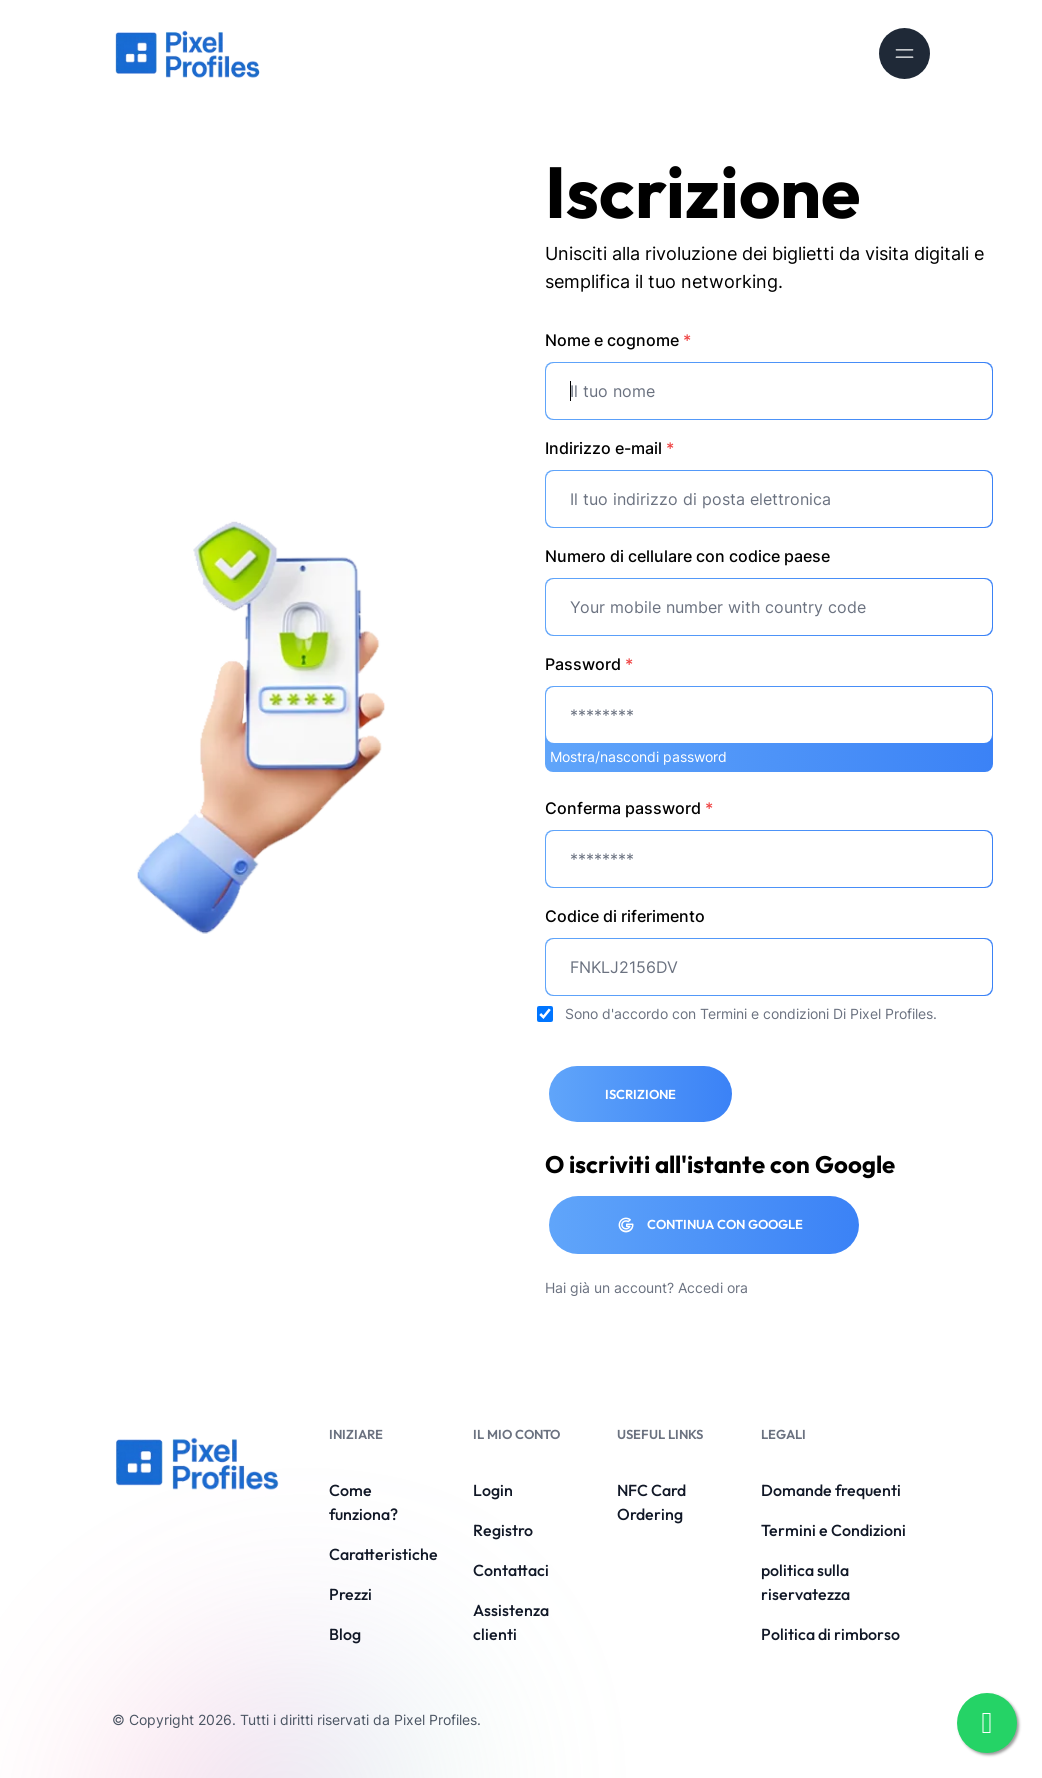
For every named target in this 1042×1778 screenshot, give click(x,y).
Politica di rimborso (830, 1634)
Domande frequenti (831, 1490)
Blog (345, 1634)
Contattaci (511, 1570)
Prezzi (350, 1594)
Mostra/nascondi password (638, 756)
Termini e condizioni (764, 1013)
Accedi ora (713, 1287)
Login (493, 1490)
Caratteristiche (383, 1554)
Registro (503, 1530)
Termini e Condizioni (833, 1530)
